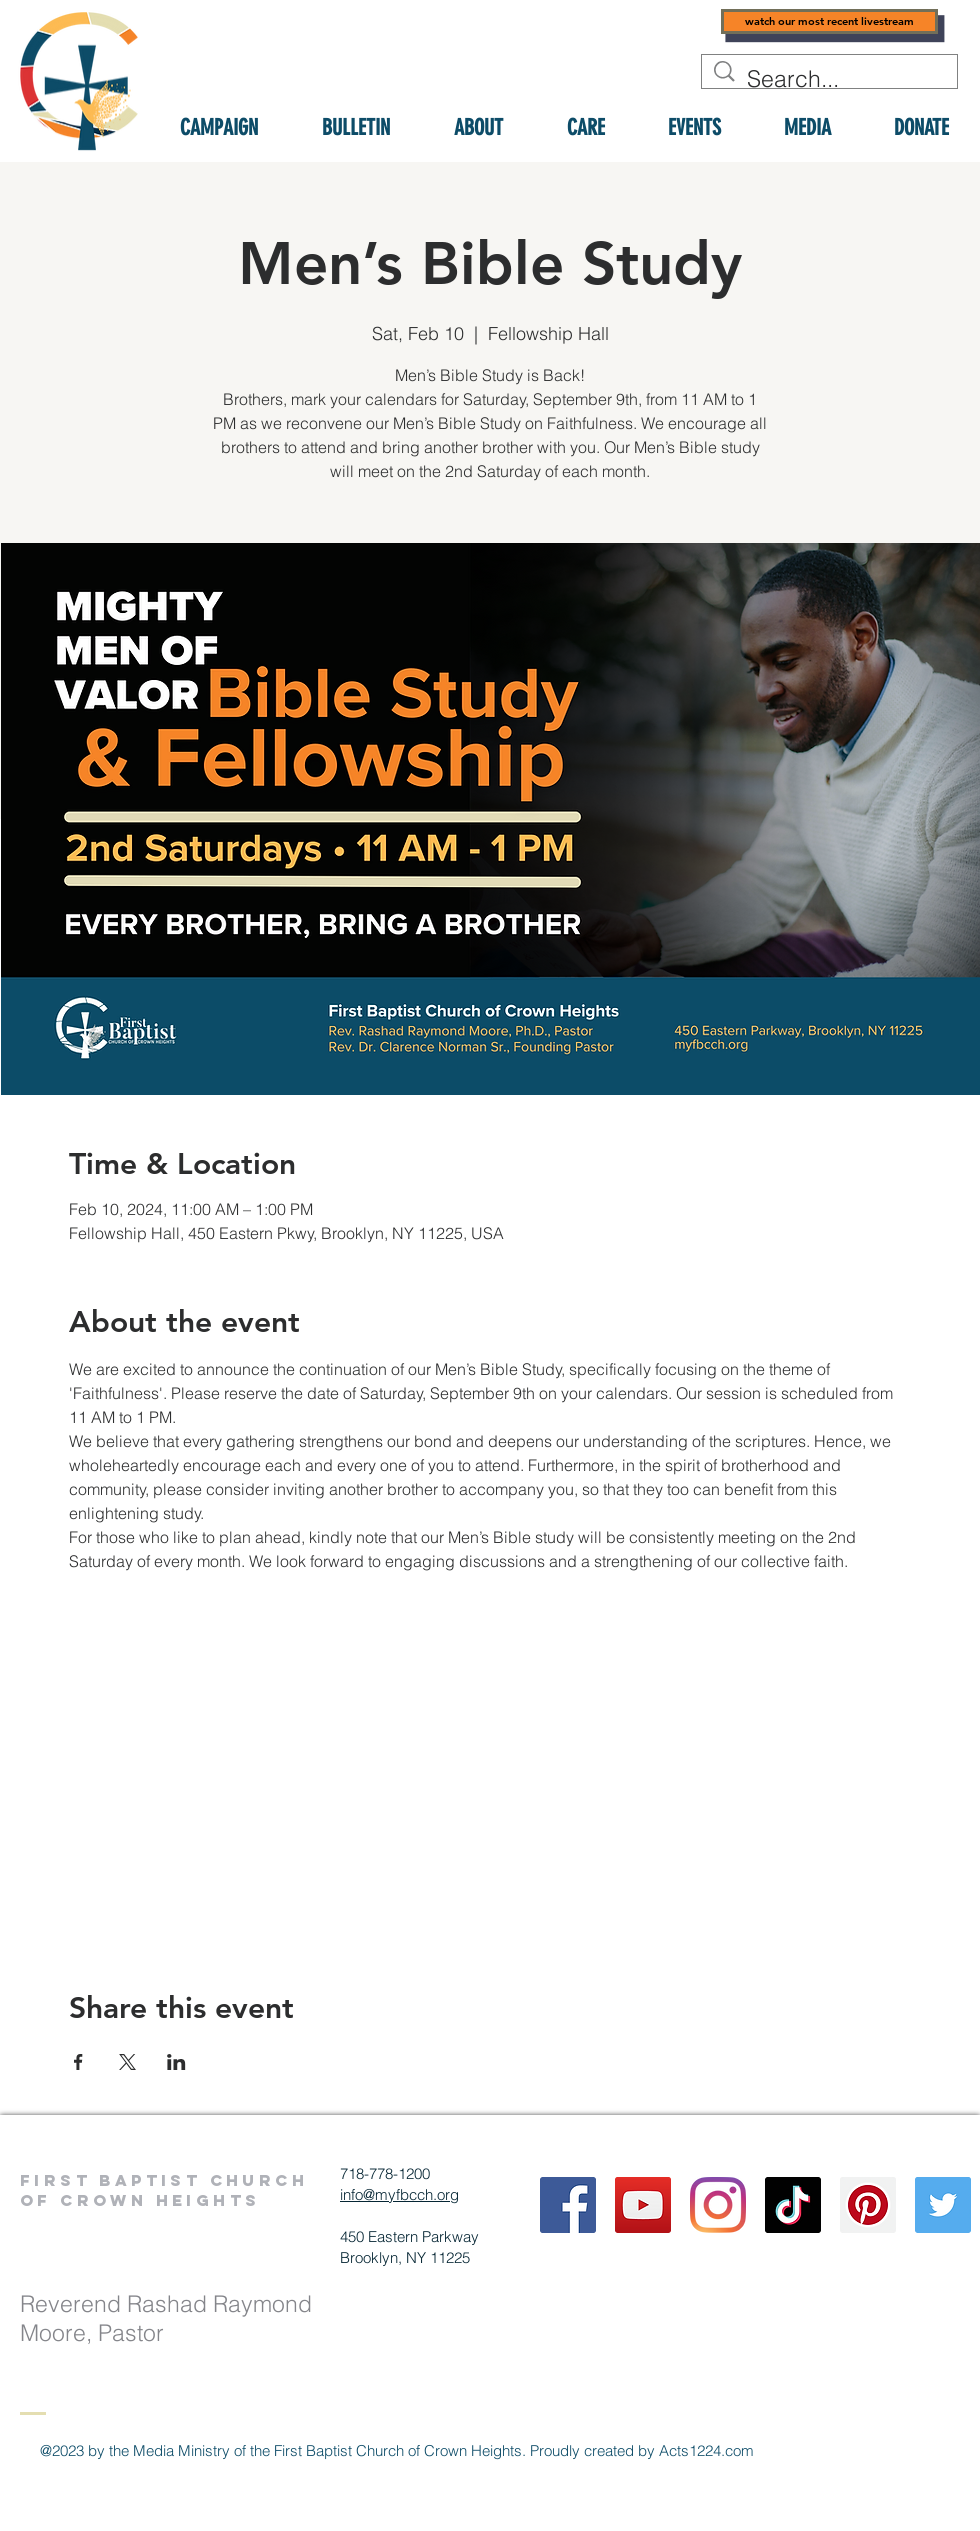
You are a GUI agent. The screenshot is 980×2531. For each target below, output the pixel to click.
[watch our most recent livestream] (829, 21)
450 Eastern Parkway (409, 2236)
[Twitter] (943, 2205)
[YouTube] (643, 2205)
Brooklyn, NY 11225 (405, 2257)
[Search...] (831, 79)
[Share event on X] (127, 2062)
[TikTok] (793, 2205)
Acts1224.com (706, 2450)
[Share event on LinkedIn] (176, 2062)
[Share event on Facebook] (78, 2062)
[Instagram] (718, 2205)
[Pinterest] (868, 2205)
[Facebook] (568, 2205)
